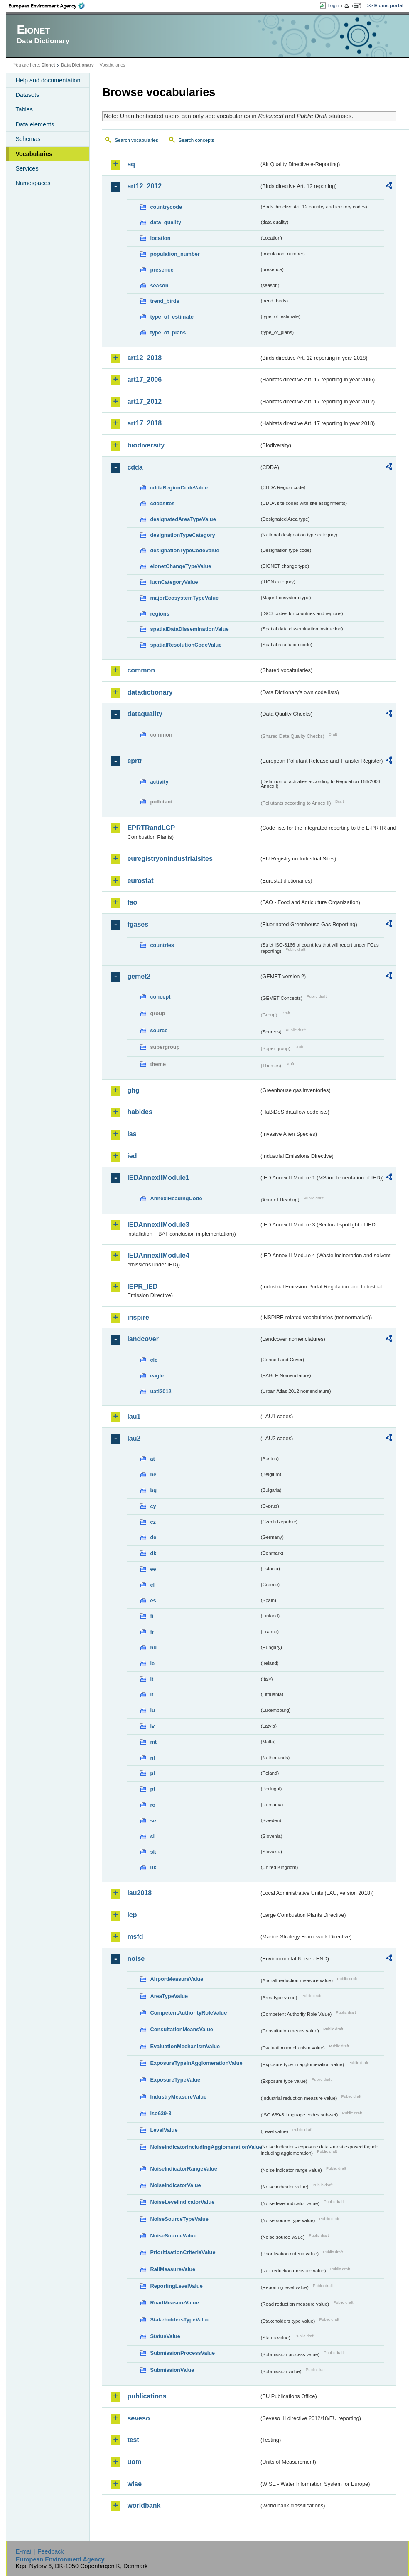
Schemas (27, 139)
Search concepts (196, 140)
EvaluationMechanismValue (185, 2046)
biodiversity (146, 445)
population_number (174, 254)
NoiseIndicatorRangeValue (183, 2169)
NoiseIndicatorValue (175, 2185)
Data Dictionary (77, 64)
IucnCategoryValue (174, 582)
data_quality (165, 222)
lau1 (133, 1416)
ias (131, 1133)
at (152, 1459)
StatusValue (165, 2336)
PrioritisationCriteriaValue (182, 2252)
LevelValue (163, 2130)
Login (333, 5)
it (151, 1679)
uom (134, 2461)
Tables (24, 109)
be (153, 1474)
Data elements (34, 124)
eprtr (134, 760)
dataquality (144, 713)
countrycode (166, 207)
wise (134, 2483)
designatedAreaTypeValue (183, 519)
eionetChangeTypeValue (180, 566)
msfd (135, 1936)
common (141, 670)
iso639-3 (160, 2113)
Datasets (27, 94)
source (158, 1030)
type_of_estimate (172, 317)
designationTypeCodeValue (184, 550)
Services (26, 168)
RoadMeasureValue (174, 2302)
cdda (134, 467)
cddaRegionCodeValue (179, 488)
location (160, 238)
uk (153, 1867)
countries (162, 945)
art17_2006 (144, 379)
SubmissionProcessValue (182, 2353)
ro (152, 1805)
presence (161, 270)
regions (159, 614)
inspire (138, 1317)
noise (136, 1958)
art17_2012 (144, 401)
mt (153, 1742)
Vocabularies (33, 154)
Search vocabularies (136, 140)
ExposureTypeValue (175, 2080)
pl (152, 1773)
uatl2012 (160, 1391)
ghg (133, 1090)
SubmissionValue (172, 2370)
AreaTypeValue (169, 1996)
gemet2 (138, 976)
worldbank (143, 2505)
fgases (137, 924)
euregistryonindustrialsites (169, 858)
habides (139, 1111)
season (159, 285)
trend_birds (164, 301)
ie (152, 1663)
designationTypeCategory (182, 535)
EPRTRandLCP (151, 827)
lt (151, 1694)
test (133, 2439)
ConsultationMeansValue (181, 2029)
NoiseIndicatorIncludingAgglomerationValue (204, 2147)
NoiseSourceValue (173, 2235)
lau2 (133, 1438)
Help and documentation (47, 80)
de (153, 1537)
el (152, 1585)
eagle (157, 1375)
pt (152, 1789)
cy (153, 1506)
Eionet (48, 64)
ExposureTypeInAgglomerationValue (196, 2063)
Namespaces (32, 183)
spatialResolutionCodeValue (185, 645)
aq (131, 164)
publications (146, 2396)
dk (153, 1553)
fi (151, 1616)
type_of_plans (168, 332)
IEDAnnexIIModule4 (158, 1255)
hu (153, 1647)
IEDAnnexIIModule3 (158, 1224)
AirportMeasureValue (176, 1979)
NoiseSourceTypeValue (179, 2219)
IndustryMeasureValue (178, 2097)
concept (160, 997)
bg (153, 1490)
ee (153, 1569)
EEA (49, 6)
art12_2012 (144, 186)
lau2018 (139, 1892)
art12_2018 (144, 357)
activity (159, 782)
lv (152, 1726)
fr (152, 1632)
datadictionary (149, 692)
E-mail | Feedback (40, 2551)
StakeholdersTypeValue (179, 2319)
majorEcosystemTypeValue (184, 598)
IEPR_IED (142, 1286)
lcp (132, 1914)
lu (152, 1710)
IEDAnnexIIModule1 (158, 1177)
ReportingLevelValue (176, 2286)
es (153, 1600)
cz (153, 1522)
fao (132, 902)
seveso (138, 2418)
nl (152, 1758)
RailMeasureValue (172, 2269)
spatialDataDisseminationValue (189, 629)
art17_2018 (144, 423)
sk (153, 1852)
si (152, 1836)
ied (132, 1155)
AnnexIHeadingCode (176, 1198)
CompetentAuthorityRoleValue (188, 2013)
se (153, 1820)
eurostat (140, 880)
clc (153, 1360)
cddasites (162, 503)
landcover (143, 1338)
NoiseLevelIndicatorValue (182, 2202)
